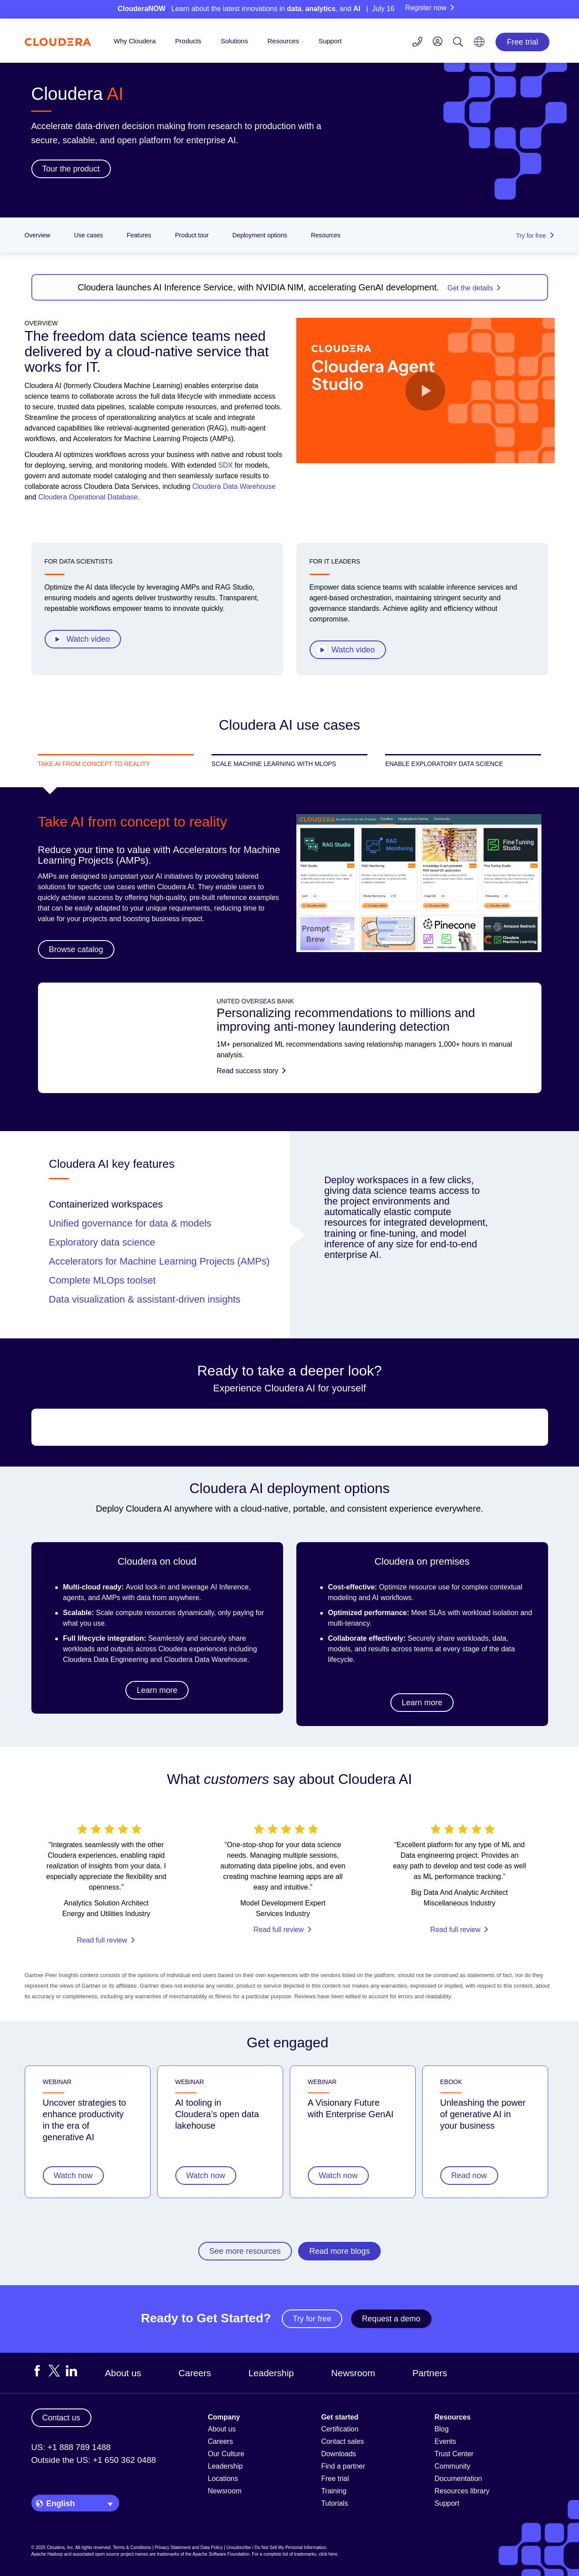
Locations (223, 2478)
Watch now (73, 2175)
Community (452, 2466)
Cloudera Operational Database (88, 497)
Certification (339, 2429)
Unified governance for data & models (130, 1223)
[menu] (438, 41)
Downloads (338, 2454)
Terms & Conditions (132, 2547)
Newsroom (353, 2373)
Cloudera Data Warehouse (234, 486)
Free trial (522, 42)
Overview (37, 235)
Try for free (312, 2318)
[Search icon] (458, 43)
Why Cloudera (135, 41)
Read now (469, 2175)
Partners (429, 2373)
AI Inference (230, 1587)
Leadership (271, 2373)
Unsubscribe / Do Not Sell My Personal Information (276, 2547)
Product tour (191, 235)
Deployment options (259, 235)
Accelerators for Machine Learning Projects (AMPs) (159, 1261)
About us (123, 2373)
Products (188, 41)
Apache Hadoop (47, 2554)
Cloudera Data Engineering (105, 1659)
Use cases (88, 235)
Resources (283, 41)
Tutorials (334, 2503)
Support (330, 41)
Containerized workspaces (106, 1204)
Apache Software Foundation (221, 2554)
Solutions (234, 41)
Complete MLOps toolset (102, 1280)
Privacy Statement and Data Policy (189, 2547)
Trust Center (454, 2454)
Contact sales (342, 2441)
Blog (442, 2429)
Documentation (458, 2478)
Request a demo (391, 2318)
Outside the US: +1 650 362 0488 (93, 2460)
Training (333, 2491)
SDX (225, 465)
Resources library (462, 2491)
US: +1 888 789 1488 (71, 2447)
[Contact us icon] (417, 43)
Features (139, 235)
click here (327, 2554)
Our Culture (226, 2454)
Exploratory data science (102, 1242)
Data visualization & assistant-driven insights (145, 1299)
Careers (194, 2373)
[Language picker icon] (479, 44)
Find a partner (343, 2466)
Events (445, 2441)
